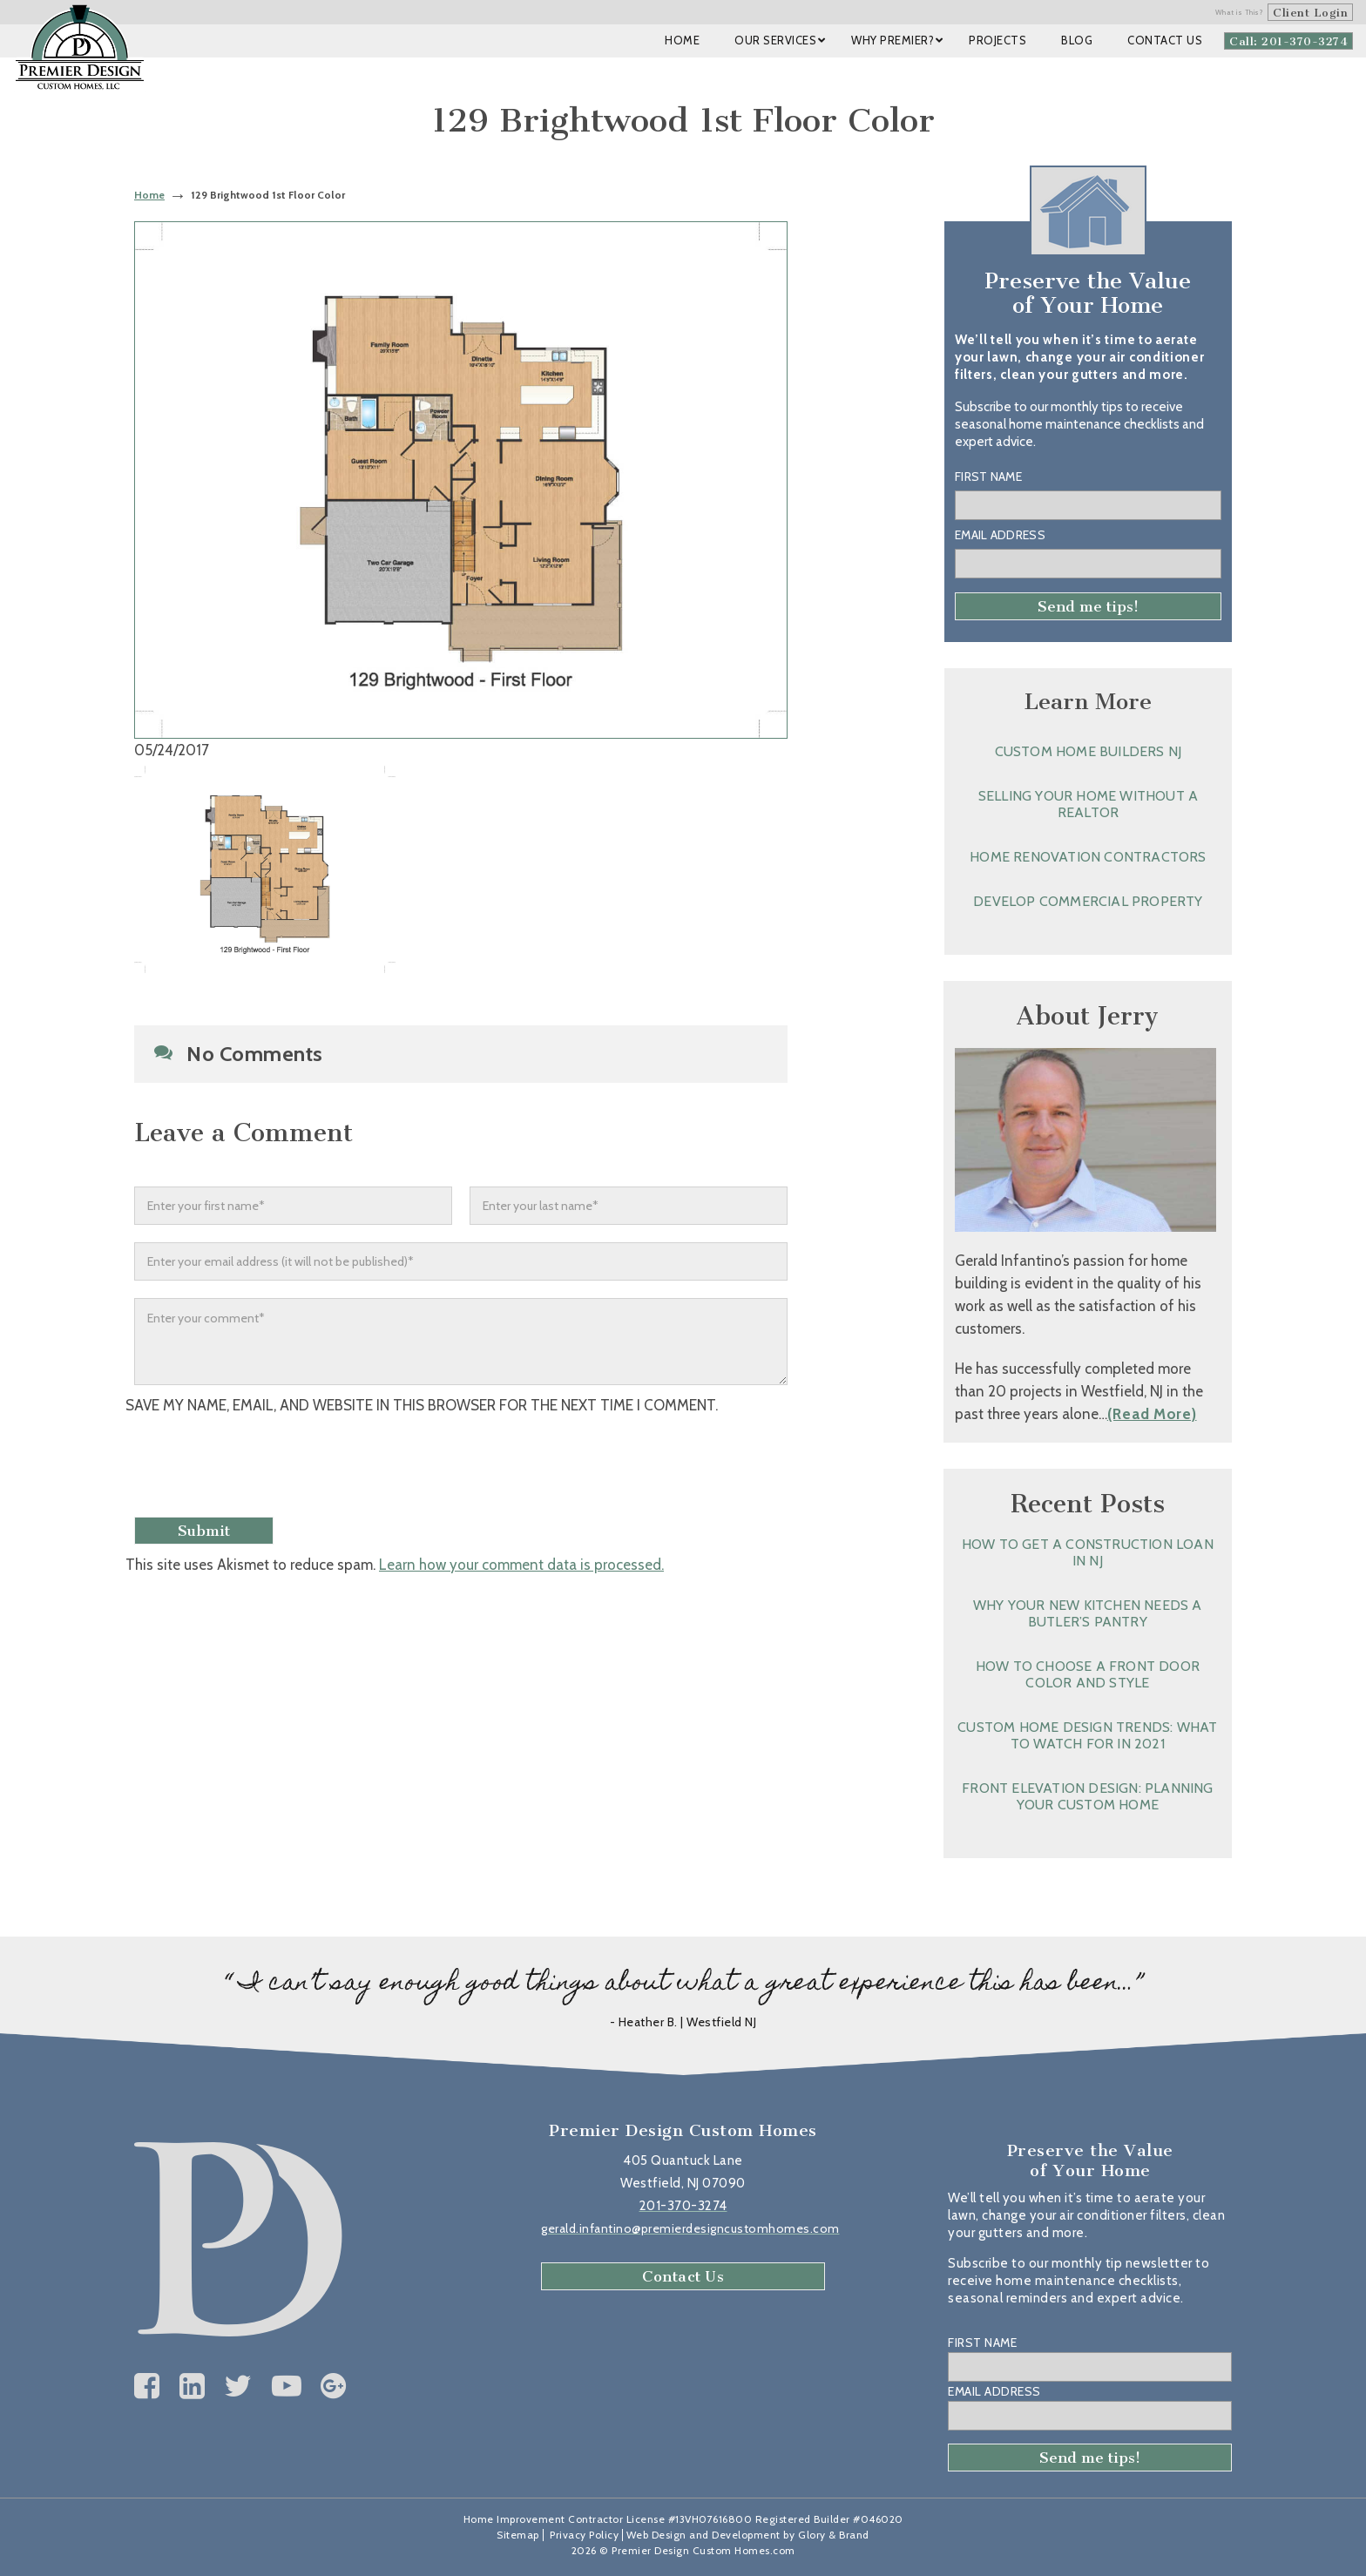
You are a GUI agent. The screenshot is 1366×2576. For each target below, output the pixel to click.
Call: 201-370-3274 (1288, 41)
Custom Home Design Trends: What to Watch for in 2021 (1087, 1735)
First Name (988, 476)
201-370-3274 (683, 2206)
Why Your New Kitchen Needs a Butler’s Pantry (1087, 1613)
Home (149, 194)
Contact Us (683, 2276)
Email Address (1000, 535)
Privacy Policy (584, 2534)
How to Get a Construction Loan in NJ (1088, 1552)
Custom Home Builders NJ (1088, 751)
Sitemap (518, 2534)
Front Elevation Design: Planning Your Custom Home (1087, 1796)
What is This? (1239, 12)
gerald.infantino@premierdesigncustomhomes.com (690, 2228)
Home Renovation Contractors (1088, 857)
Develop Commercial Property (1087, 901)
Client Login (1310, 12)
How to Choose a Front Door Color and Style (1088, 1674)
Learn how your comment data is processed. (521, 1564)
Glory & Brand (833, 2534)
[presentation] (271, 1468)
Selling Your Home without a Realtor (1088, 804)
